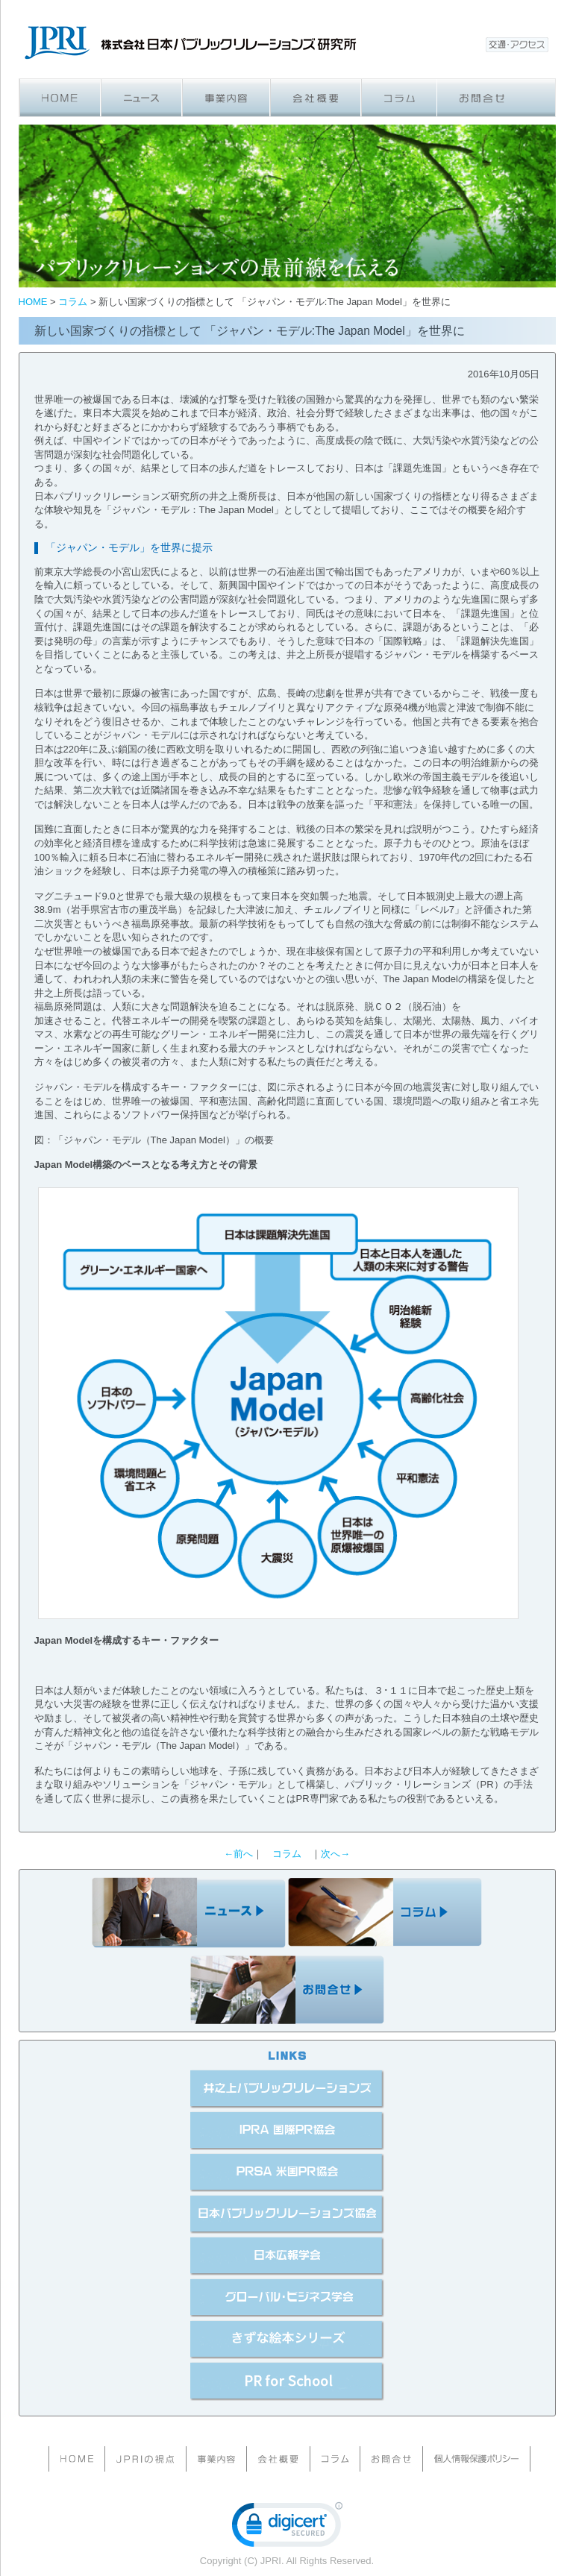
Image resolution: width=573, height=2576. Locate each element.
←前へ (238, 1853)
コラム (286, 1853)
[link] (287, 2527)
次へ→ (335, 1853)
